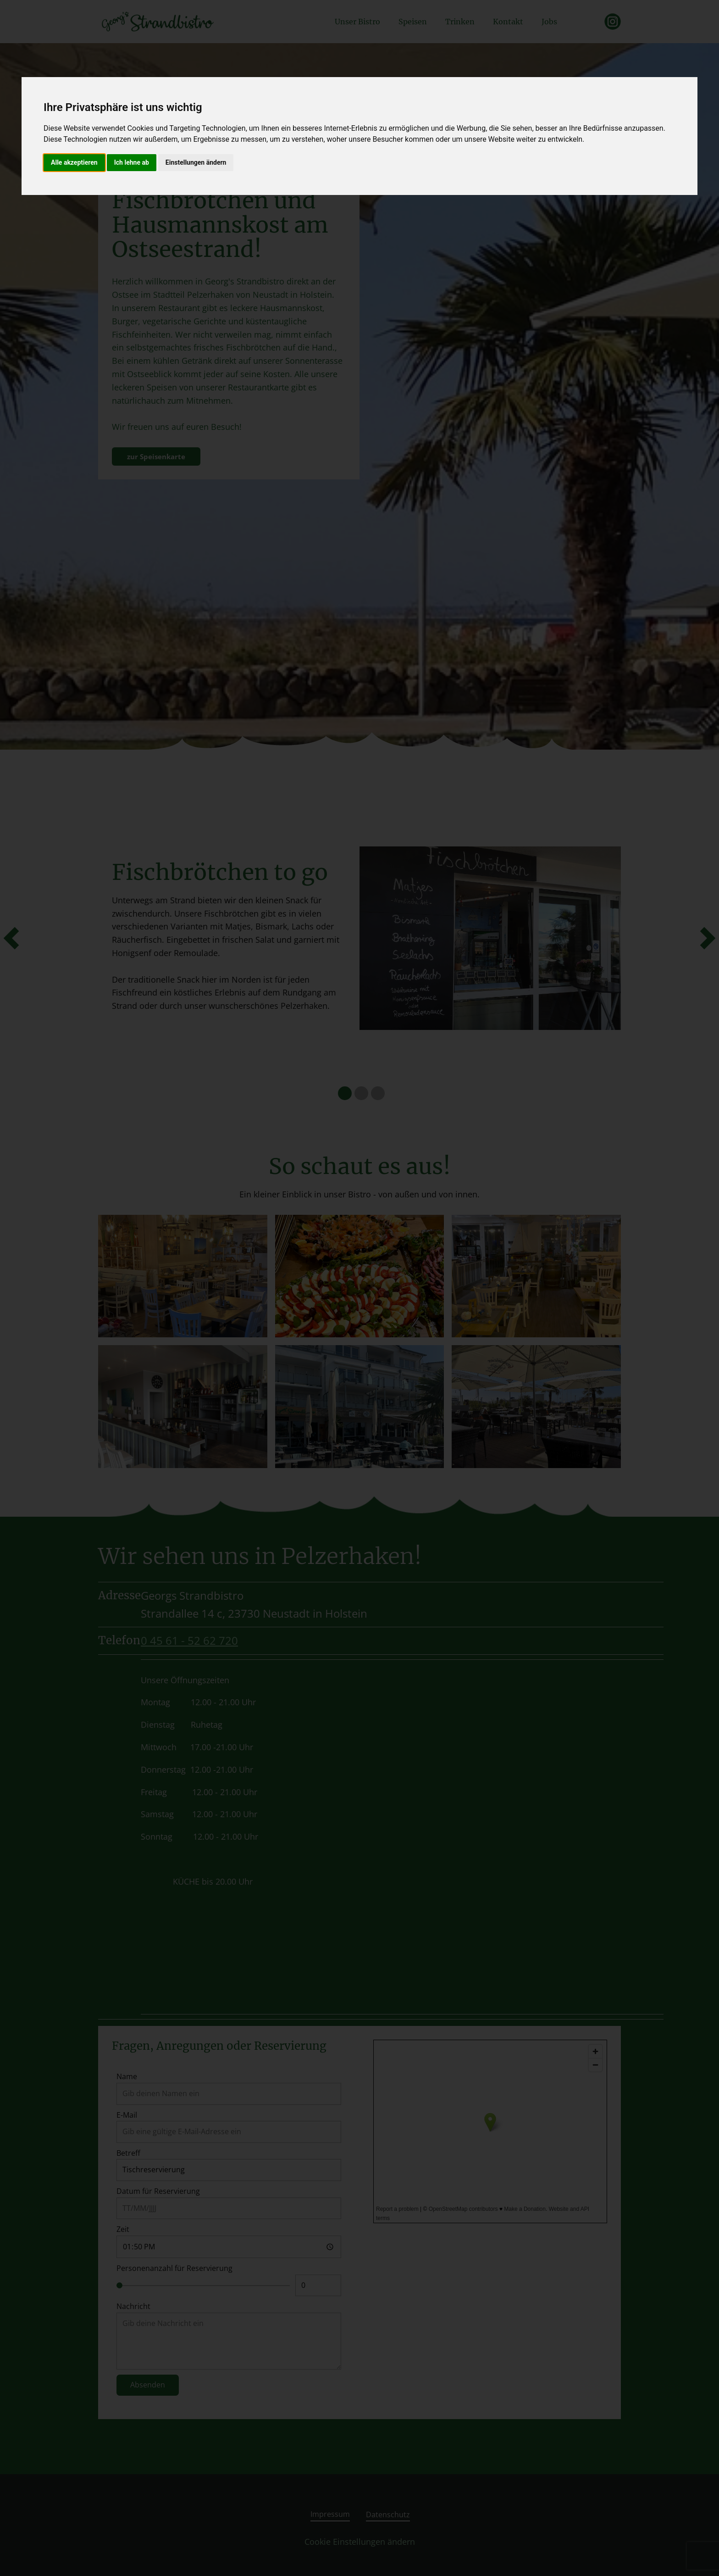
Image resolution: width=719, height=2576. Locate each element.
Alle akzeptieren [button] (74, 162)
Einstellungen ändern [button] (196, 162)
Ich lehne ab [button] (131, 162)
